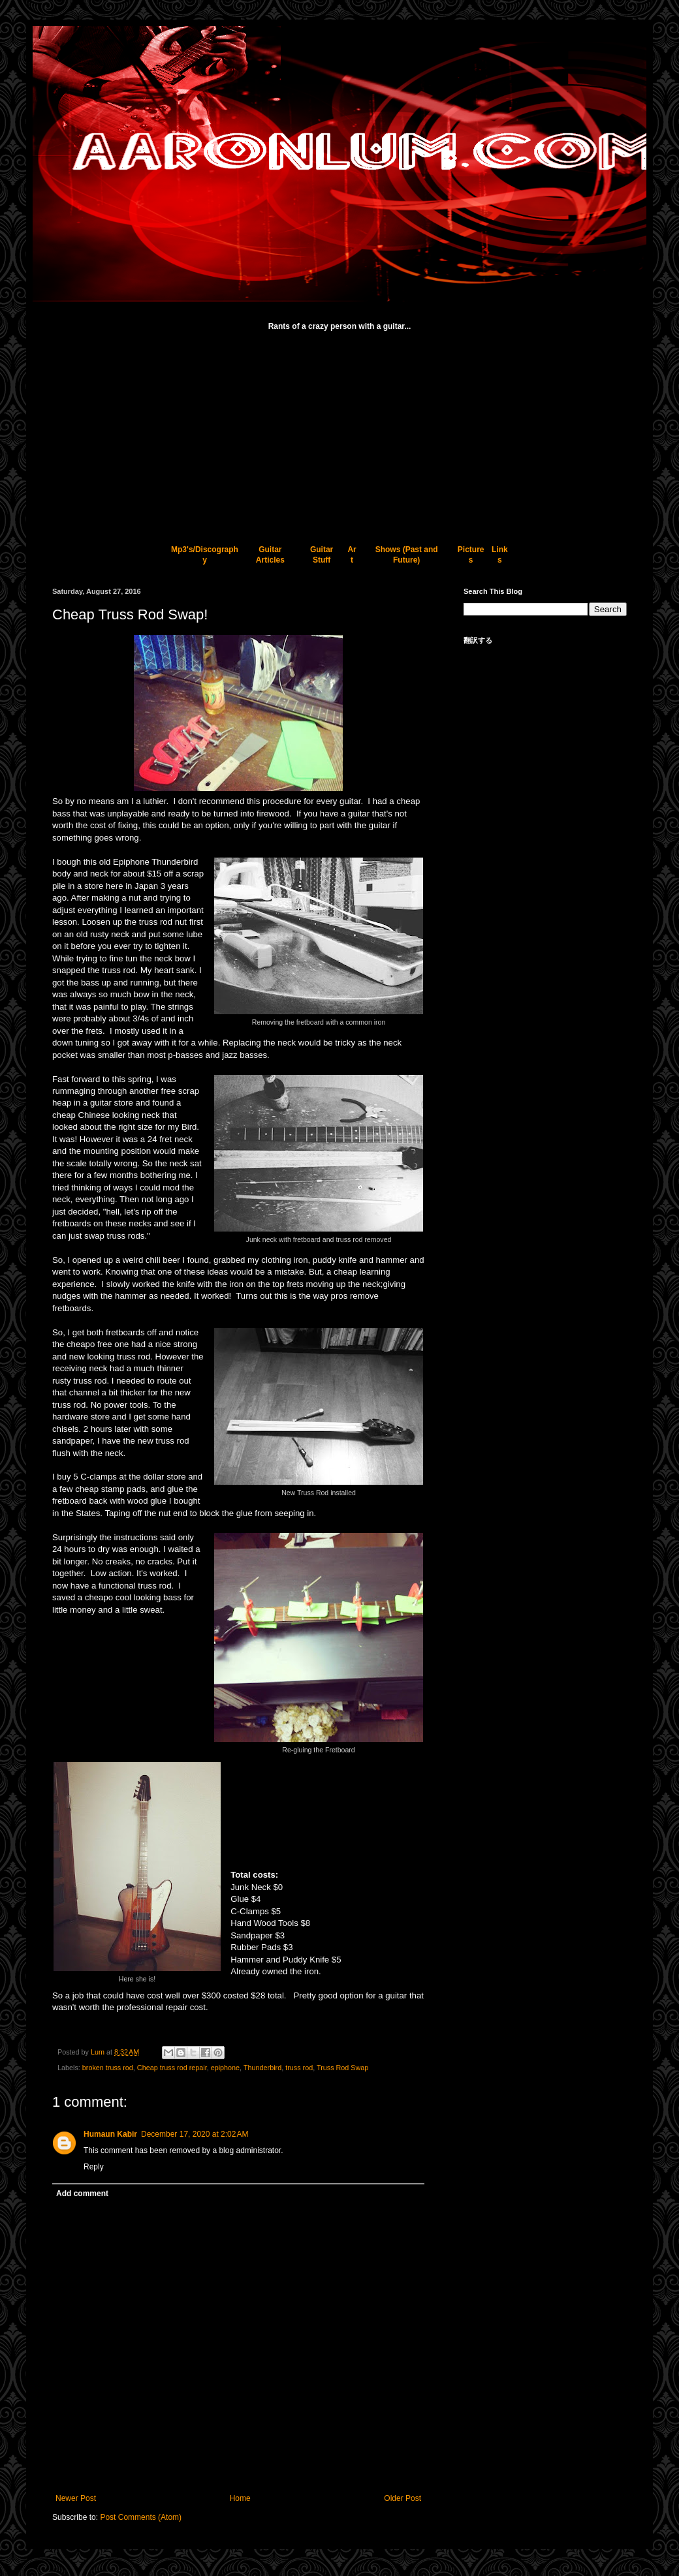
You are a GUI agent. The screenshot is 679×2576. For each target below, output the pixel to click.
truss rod (299, 2068)
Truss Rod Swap (342, 2068)
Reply (94, 2166)
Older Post (402, 2498)
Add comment (82, 2193)
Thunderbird (262, 2068)
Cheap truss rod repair (172, 2068)
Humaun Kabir (110, 2134)
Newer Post (75, 2498)
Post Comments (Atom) (141, 2517)
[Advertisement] (339, 431)
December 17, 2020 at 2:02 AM (194, 2134)
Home (240, 2498)
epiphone (225, 2068)
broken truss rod (107, 2068)
